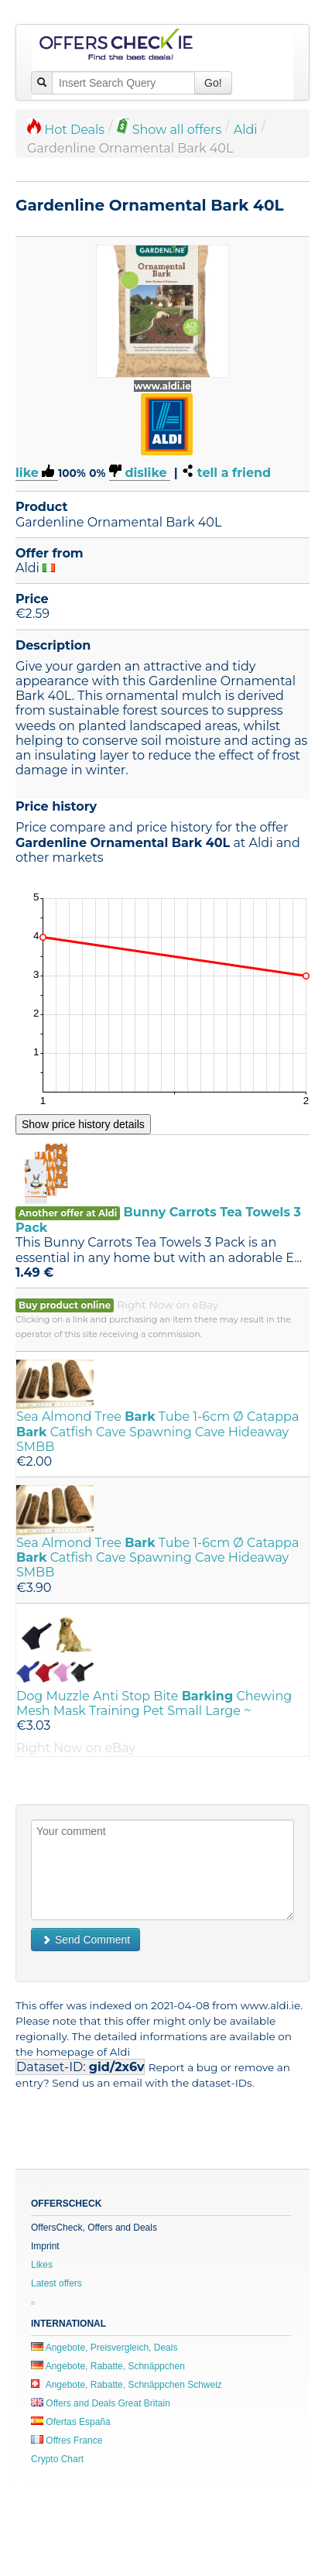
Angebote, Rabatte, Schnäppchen (108, 2366)
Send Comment (85, 1939)
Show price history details (83, 1124)
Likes (42, 2264)
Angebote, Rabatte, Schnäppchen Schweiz (126, 2384)
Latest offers (56, 2283)
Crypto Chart (57, 2459)
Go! (213, 83)
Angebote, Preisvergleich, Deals (104, 2347)
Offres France (66, 2440)
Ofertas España (71, 2422)
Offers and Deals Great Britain (100, 2403)
